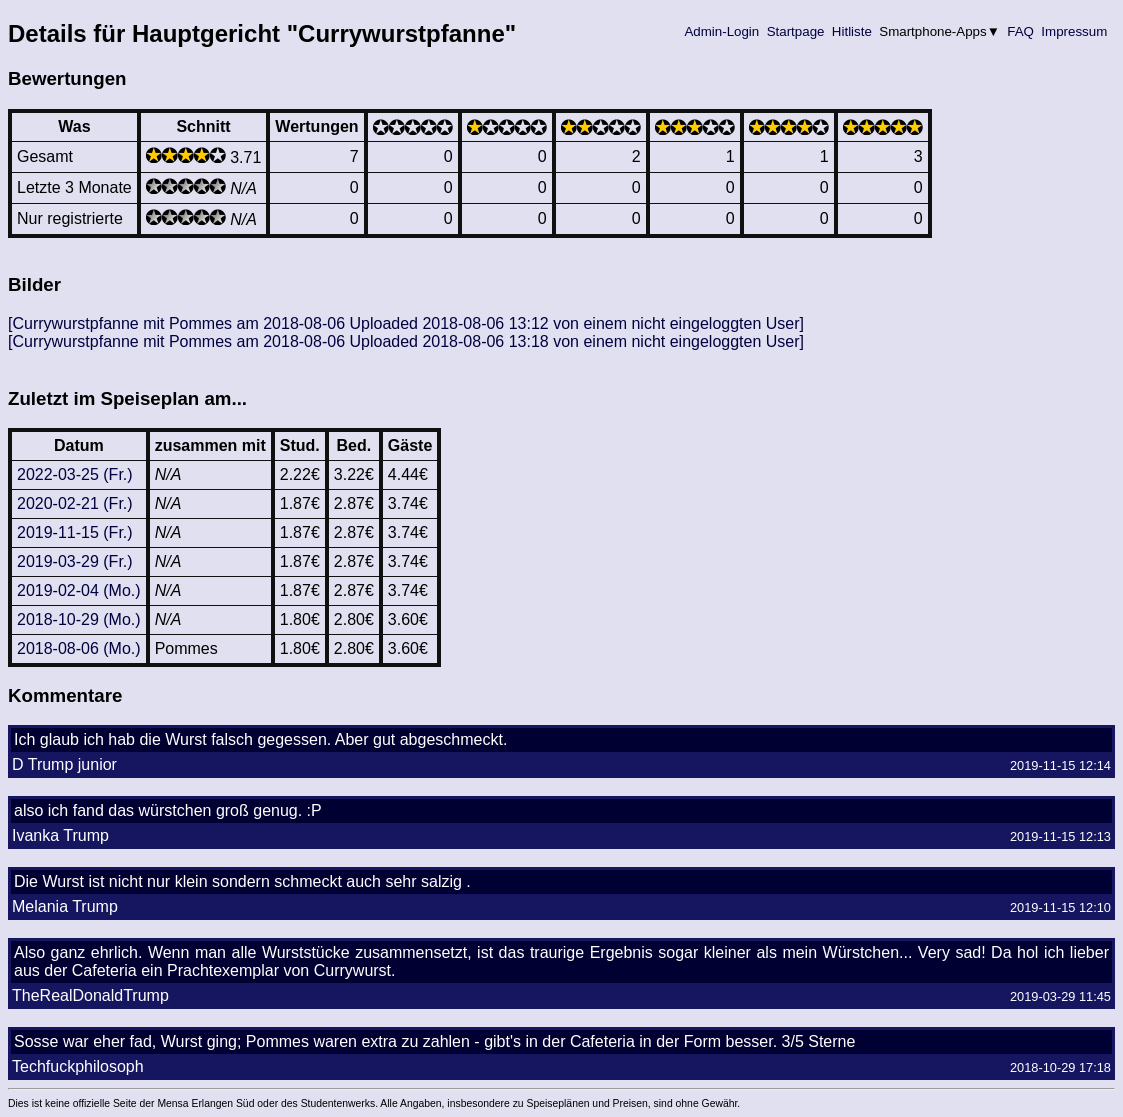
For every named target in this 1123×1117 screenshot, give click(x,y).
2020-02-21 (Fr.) (75, 503)
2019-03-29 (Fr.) (75, 561)
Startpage (795, 31)
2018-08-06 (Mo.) (79, 648)
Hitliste (851, 31)
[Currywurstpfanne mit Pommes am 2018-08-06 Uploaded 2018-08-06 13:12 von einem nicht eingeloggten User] (406, 323)
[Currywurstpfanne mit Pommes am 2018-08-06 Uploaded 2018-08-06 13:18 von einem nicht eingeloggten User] (406, 341)
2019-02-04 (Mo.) (79, 590)
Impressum (1074, 31)
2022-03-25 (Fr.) (75, 474)
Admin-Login (722, 31)
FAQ (1021, 31)
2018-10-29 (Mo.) (79, 619)
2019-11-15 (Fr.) (75, 532)
